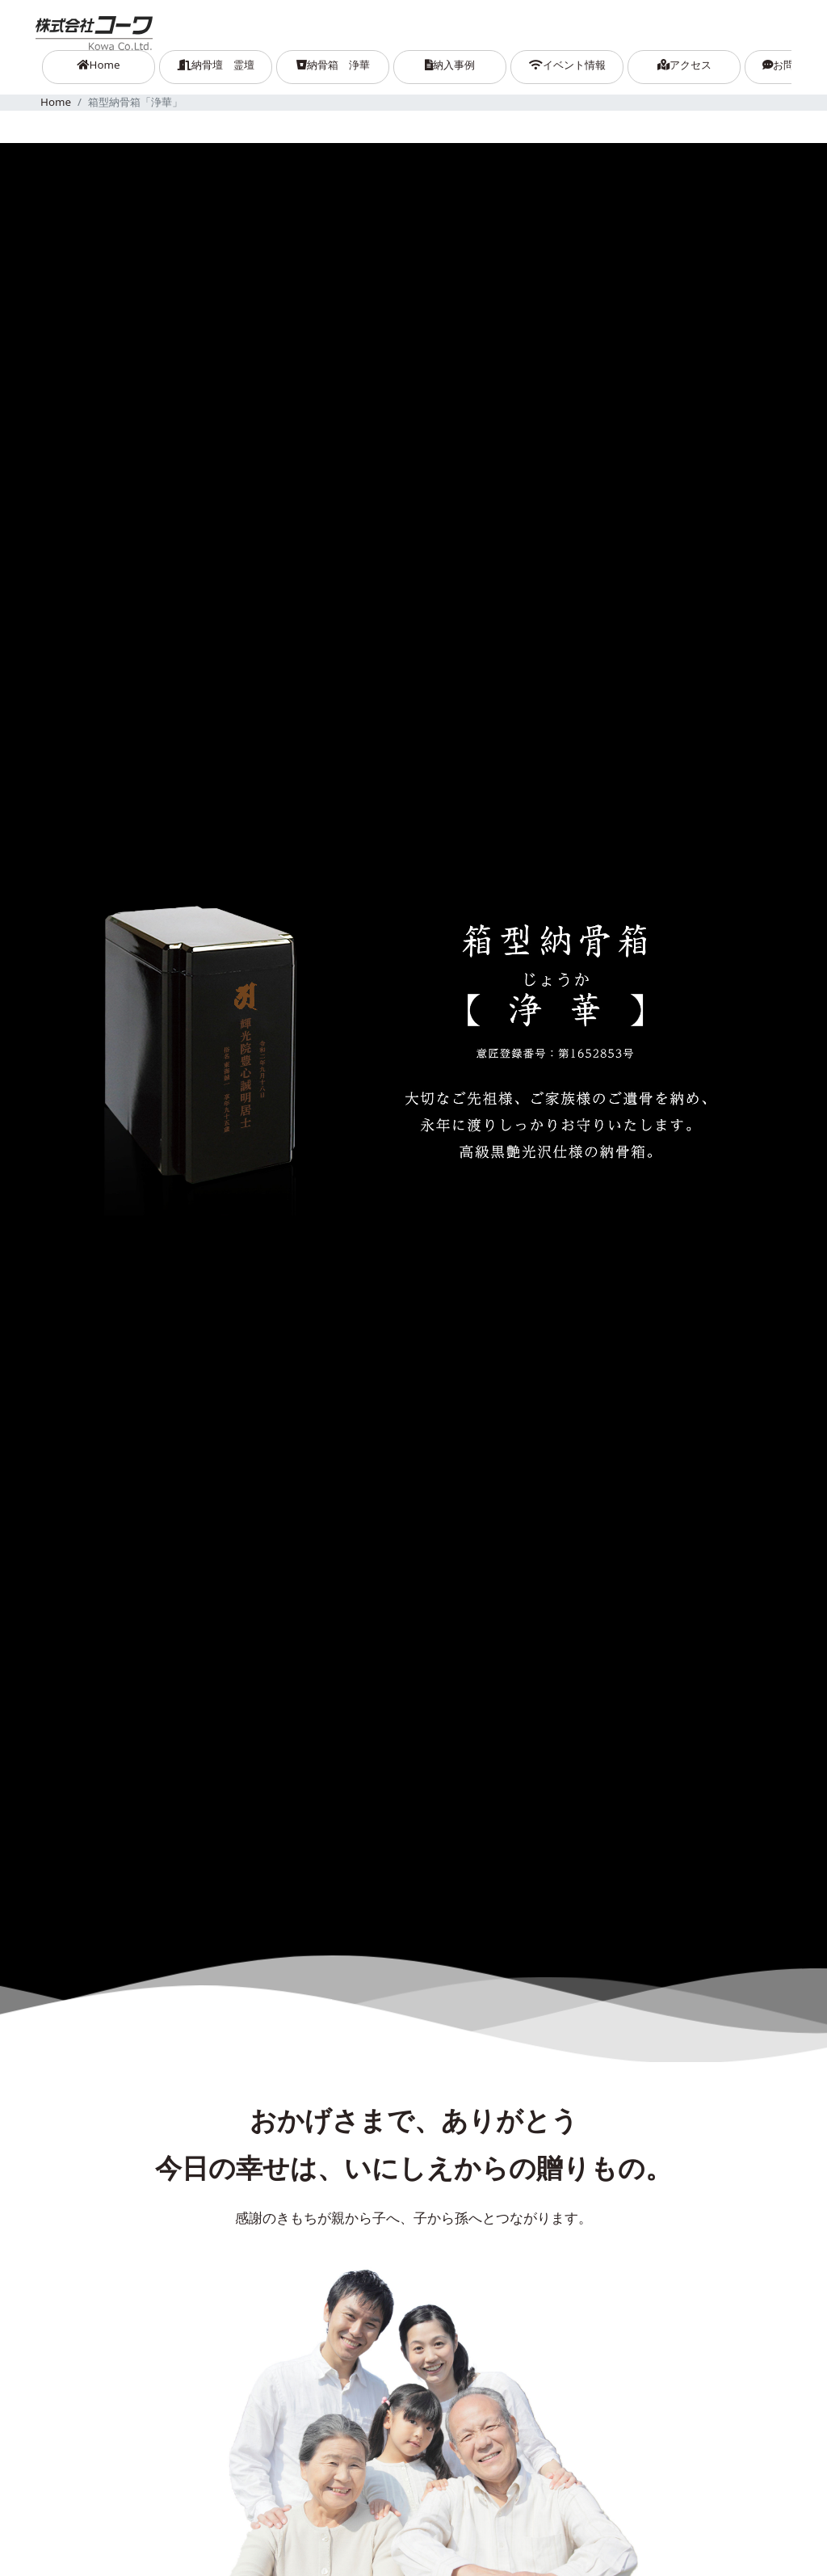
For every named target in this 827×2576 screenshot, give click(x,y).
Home (116, 64)
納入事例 (450, 64)
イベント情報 (567, 64)
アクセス (684, 64)
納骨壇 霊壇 (216, 64)
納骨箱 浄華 (333, 64)
